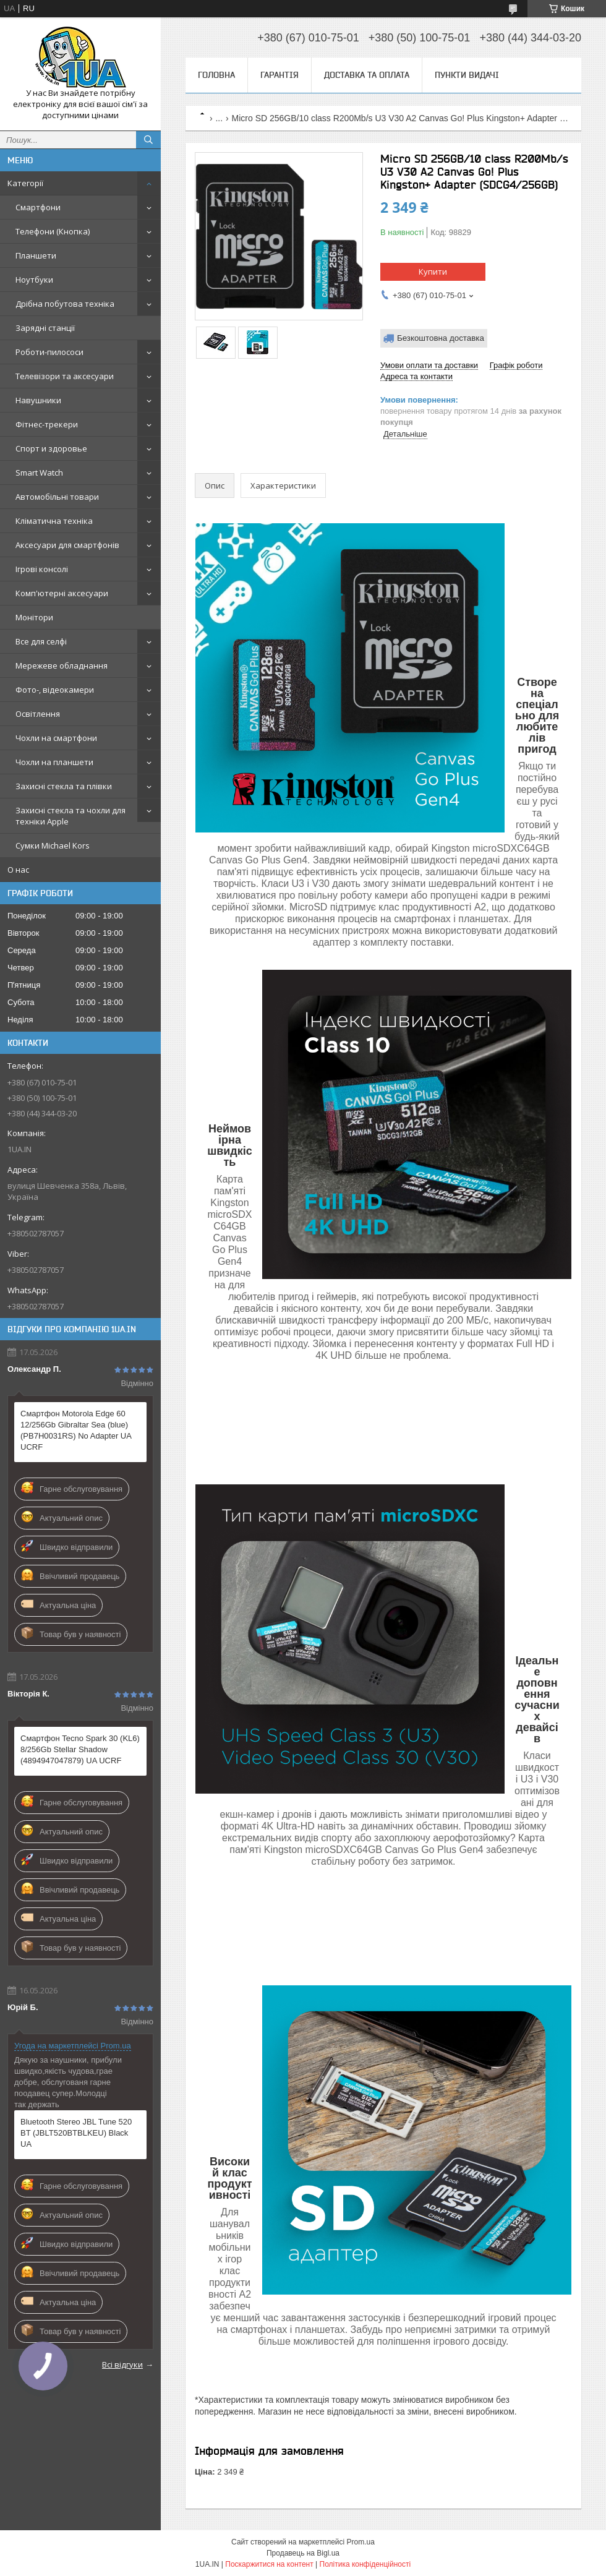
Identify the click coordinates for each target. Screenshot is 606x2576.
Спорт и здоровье (51, 448)
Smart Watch (39, 472)
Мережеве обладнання (61, 665)
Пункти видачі (467, 75)
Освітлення (37, 713)
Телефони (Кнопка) (52, 231)
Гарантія (279, 75)
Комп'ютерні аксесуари (61, 593)
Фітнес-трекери (46, 424)
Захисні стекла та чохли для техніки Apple (70, 816)
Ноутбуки (34, 279)
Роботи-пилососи (49, 351)
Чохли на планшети (54, 762)
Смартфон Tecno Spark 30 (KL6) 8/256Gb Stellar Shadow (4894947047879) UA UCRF (80, 1749)
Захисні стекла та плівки (63, 786)
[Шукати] (148, 140)
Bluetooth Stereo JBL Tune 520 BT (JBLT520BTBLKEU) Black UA (76, 2133)
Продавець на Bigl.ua (303, 2553)
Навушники (38, 400)
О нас (18, 869)
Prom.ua (361, 2542)
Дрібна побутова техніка (64, 303)
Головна (216, 75)
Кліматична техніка (54, 520)
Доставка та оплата (366, 75)
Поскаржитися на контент (269, 2564)
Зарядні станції (45, 327)
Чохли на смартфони (56, 737)
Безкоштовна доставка (440, 338)
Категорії (25, 183)
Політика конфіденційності (365, 2564)
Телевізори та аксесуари (64, 376)
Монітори (34, 617)
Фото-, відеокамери (54, 689)
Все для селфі (41, 641)
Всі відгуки (122, 2364)
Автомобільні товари (57, 496)
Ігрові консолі (41, 569)
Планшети (35, 255)
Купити (433, 271)
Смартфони (38, 207)
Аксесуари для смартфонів (67, 544)
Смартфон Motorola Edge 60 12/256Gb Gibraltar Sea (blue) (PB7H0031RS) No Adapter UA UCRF (75, 1430)
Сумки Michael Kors (52, 845)
